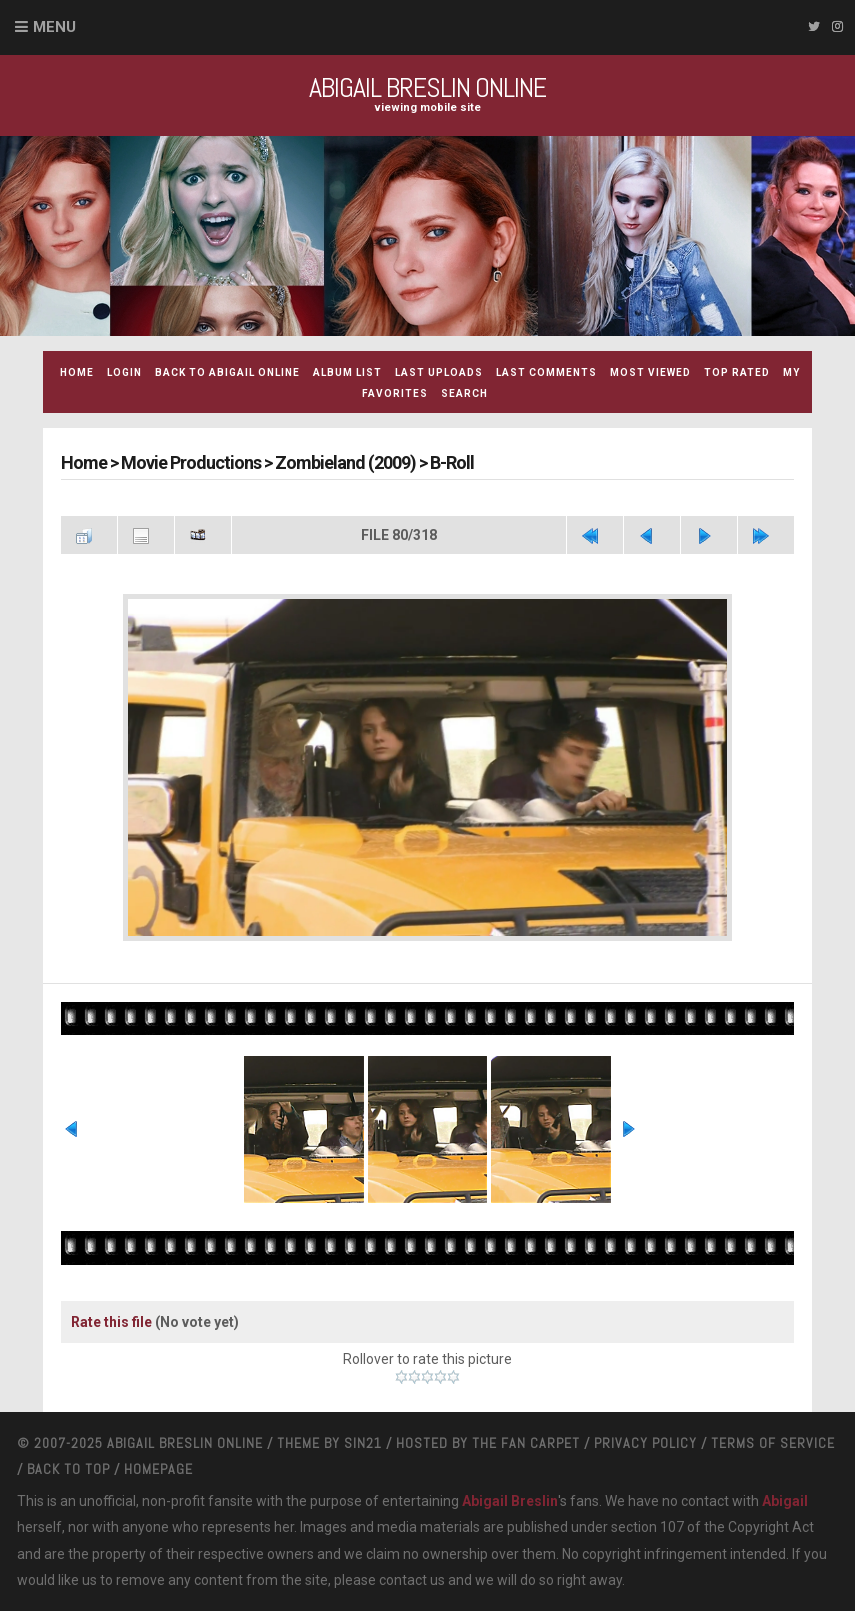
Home (77, 372)
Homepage (158, 1469)
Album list (347, 372)
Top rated (737, 372)
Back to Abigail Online (227, 372)
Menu (54, 27)
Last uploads (439, 372)
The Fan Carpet (526, 1443)
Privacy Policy (645, 1443)
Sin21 (363, 1443)
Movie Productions (191, 462)
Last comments (546, 372)
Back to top (68, 1469)
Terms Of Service (773, 1443)
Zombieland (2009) (345, 462)
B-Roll (452, 462)
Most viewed (650, 372)
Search (464, 393)
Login (124, 372)
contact (403, 1580)
